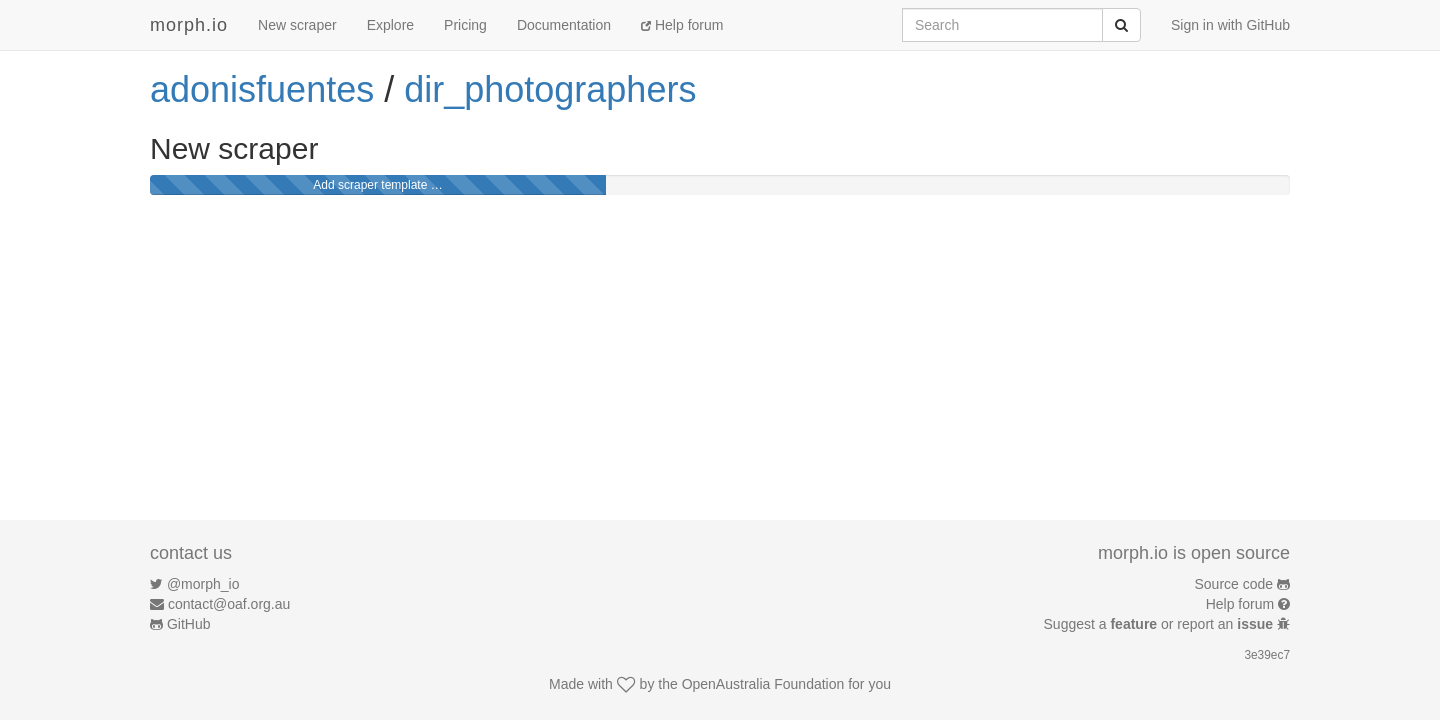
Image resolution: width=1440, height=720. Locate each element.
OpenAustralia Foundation (763, 684)
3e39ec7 (1267, 655)
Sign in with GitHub (1230, 25)
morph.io (189, 25)
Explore (390, 25)
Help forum (682, 25)
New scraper (297, 25)
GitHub (189, 624)
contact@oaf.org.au (229, 604)
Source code (1234, 584)
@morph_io (203, 584)
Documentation (564, 25)
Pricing (465, 25)
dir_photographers (550, 89)
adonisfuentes (262, 89)
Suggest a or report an (1160, 624)
